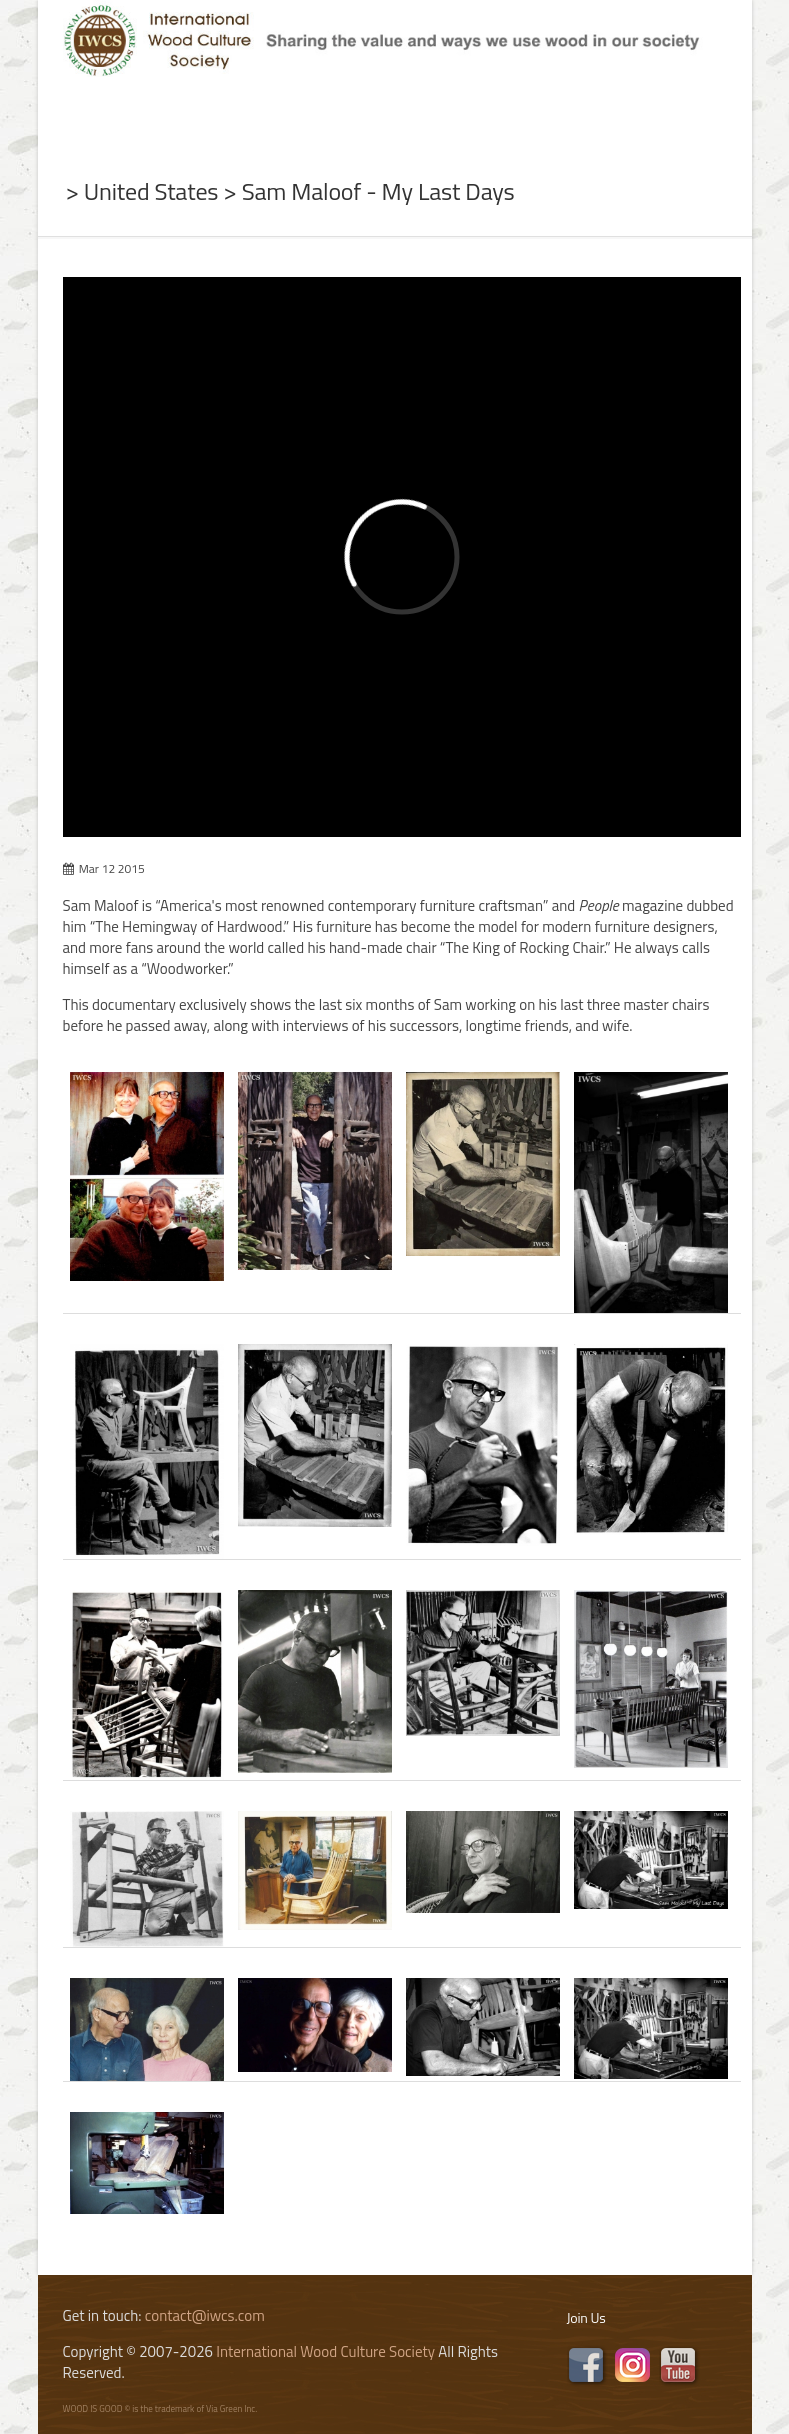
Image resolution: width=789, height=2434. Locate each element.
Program (478, 120)
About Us (176, 120)
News (273, 120)
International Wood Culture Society (325, 2351)
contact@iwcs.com (205, 2315)
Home (77, 120)
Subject (365, 120)
